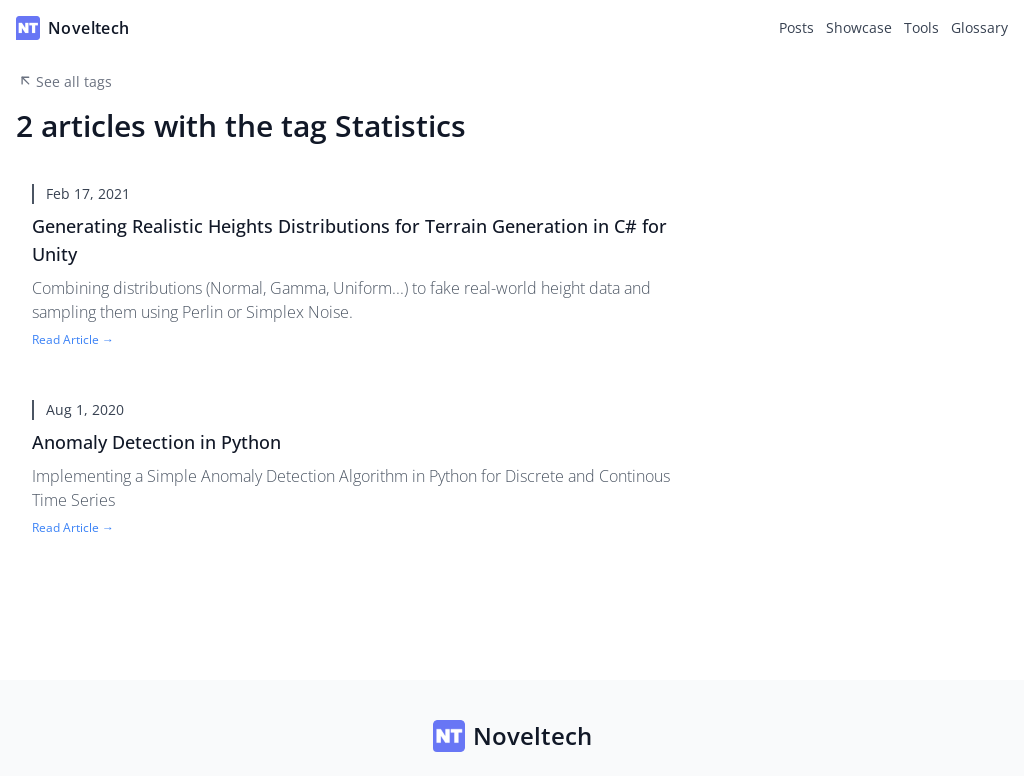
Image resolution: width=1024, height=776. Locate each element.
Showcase (859, 27)
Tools (921, 27)
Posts (796, 27)
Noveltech (512, 736)
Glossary (979, 27)
